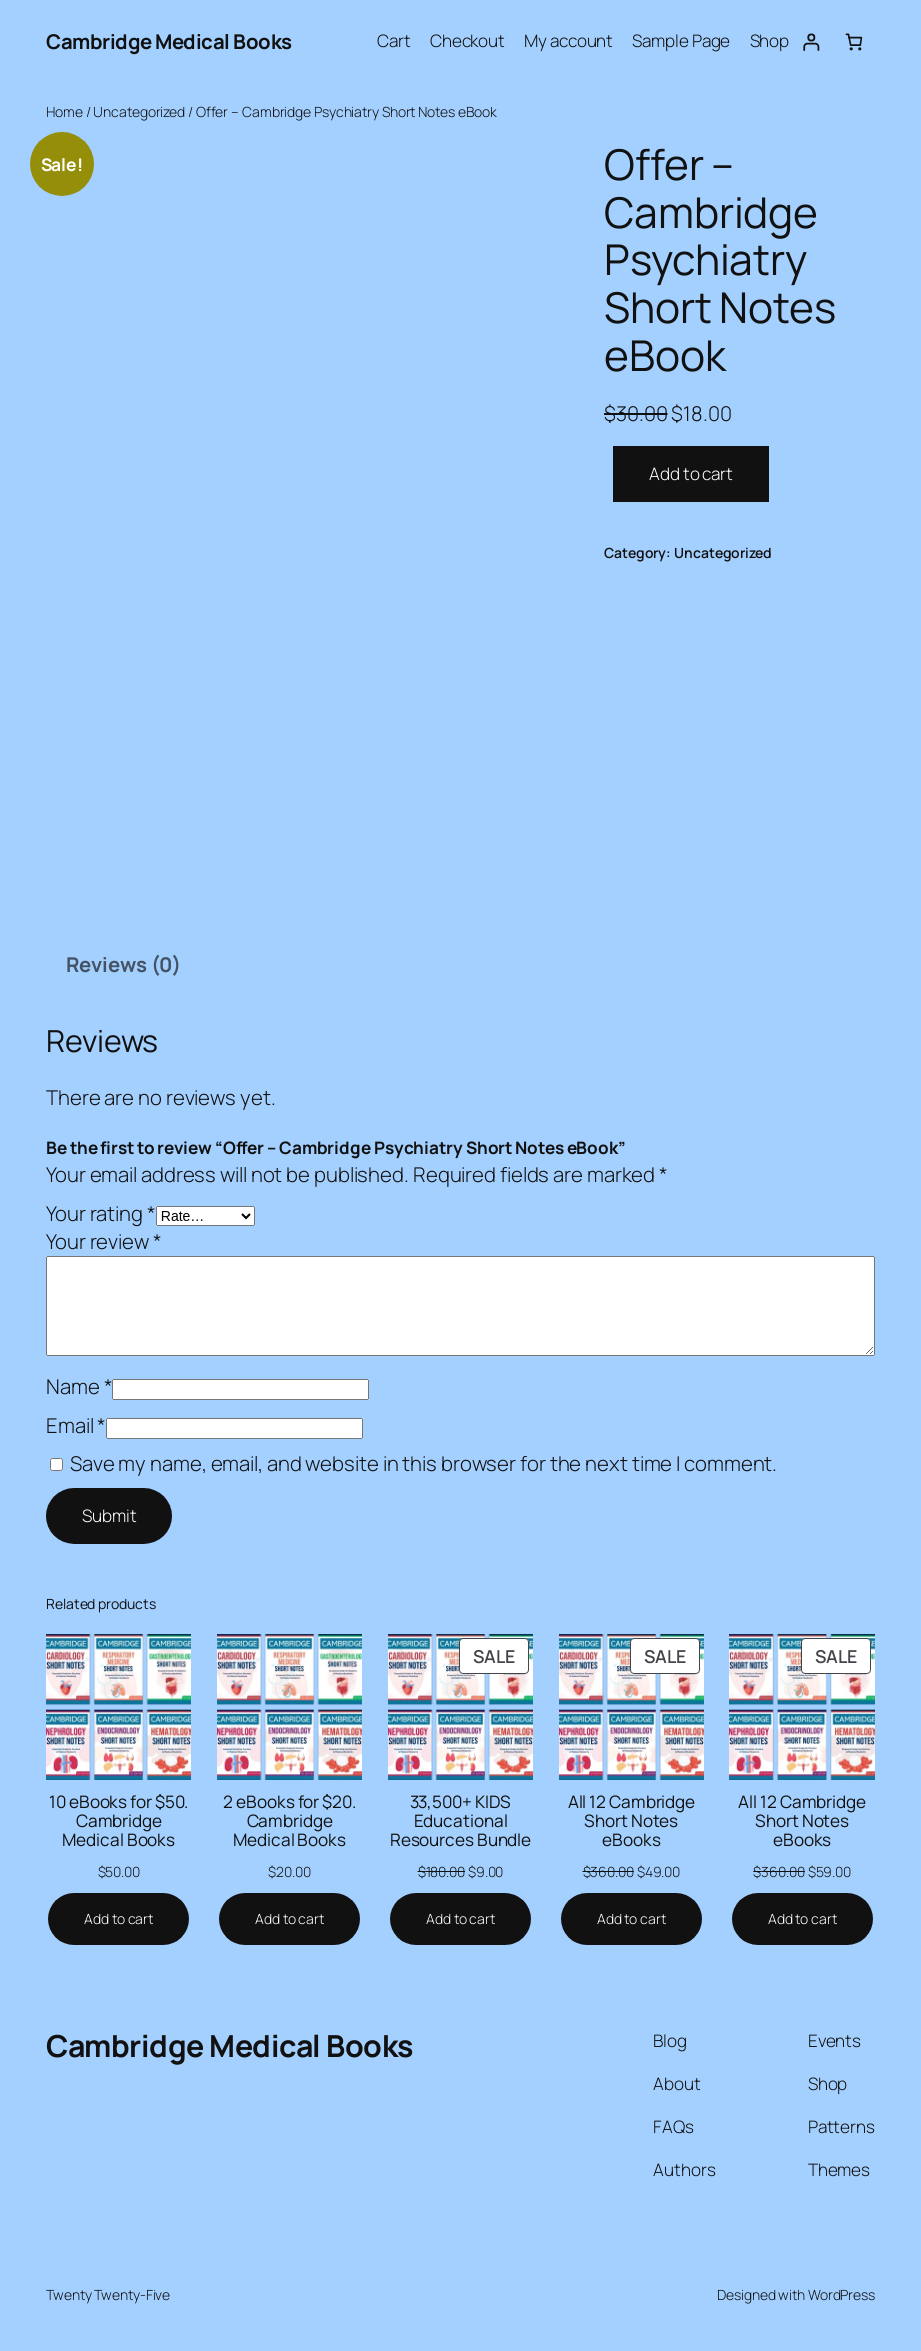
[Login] (810, 41)
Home (64, 111)
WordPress (841, 2294)
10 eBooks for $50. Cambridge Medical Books (118, 1821)
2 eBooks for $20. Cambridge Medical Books (289, 1821)
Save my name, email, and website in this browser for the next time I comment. (423, 1463)
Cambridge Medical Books (169, 41)
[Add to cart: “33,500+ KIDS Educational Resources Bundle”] (460, 1919)
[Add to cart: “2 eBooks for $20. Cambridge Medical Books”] (289, 1919)
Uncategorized (139, 111)
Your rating (101, 1213)
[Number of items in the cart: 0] (853, 41)
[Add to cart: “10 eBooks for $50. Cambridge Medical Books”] (118, 1919)
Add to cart (691, 473)
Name (79, 1386)
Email (76, 1425)
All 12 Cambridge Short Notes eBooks (631, 1821)
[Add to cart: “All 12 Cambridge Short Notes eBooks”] (631, 1919)
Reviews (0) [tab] (123, 964)
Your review (104, 1241)
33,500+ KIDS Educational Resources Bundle (460, 1821)
